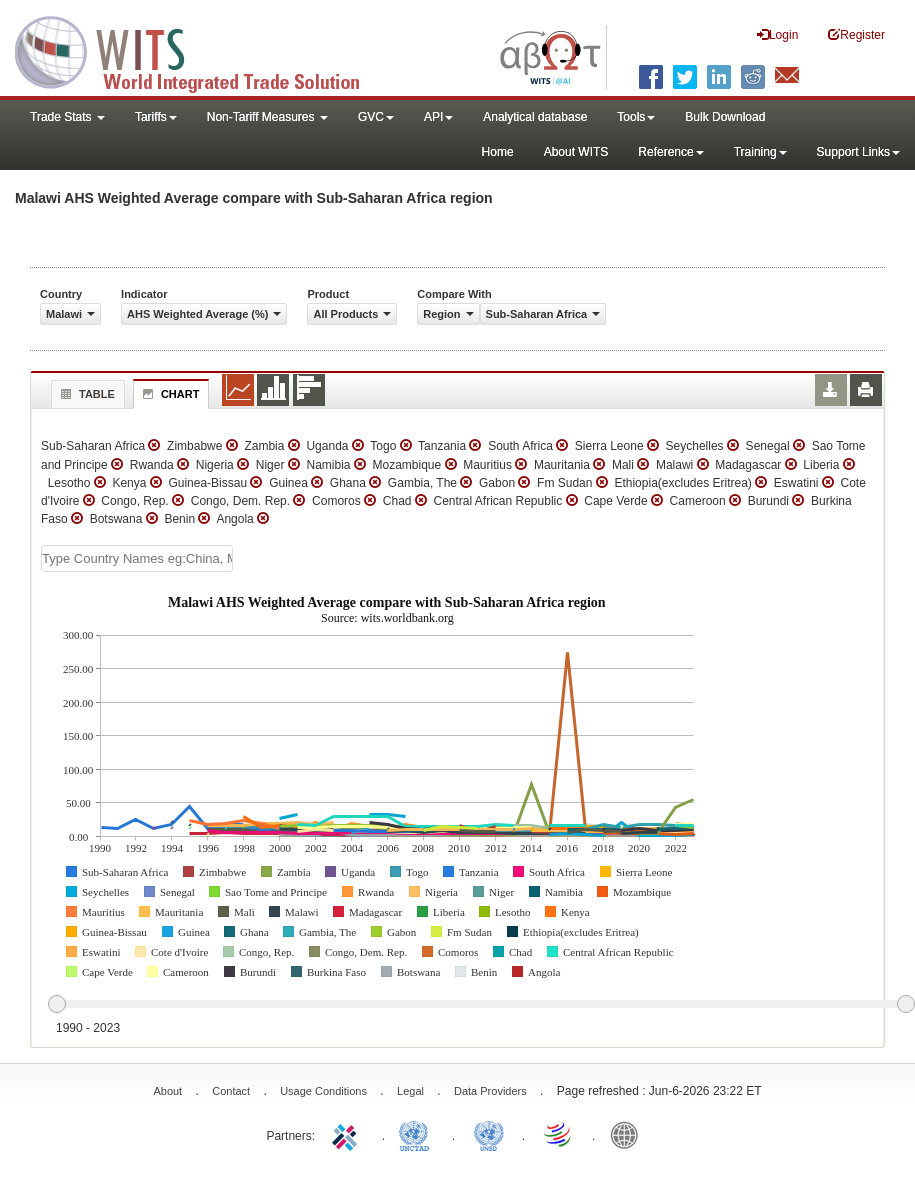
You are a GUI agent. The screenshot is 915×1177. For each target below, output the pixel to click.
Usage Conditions (323, 1091)
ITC (348, 1134)
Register (856, 34)
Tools (636, 117)
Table (85, 394)
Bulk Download (725, 117)
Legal (410, 1091)
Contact (231, 1091)
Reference (670, 152)
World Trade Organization (559, 1134)
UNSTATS (489, 1134)
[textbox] (137, 558)
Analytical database (535, 117)
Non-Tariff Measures (267, 117)
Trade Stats (67, 117)
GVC (376, 117)
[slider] (481, 1005)
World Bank (629, 1134)
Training (760, 152)
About (167, 1091)
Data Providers (490, 1091)
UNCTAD (418, 1134)
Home (498, 152)
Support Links (858, 152)
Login (777, 34)
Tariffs (156, 117)
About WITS (576, 152)
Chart (169, 394)
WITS (200, 50)
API (438, 117)
